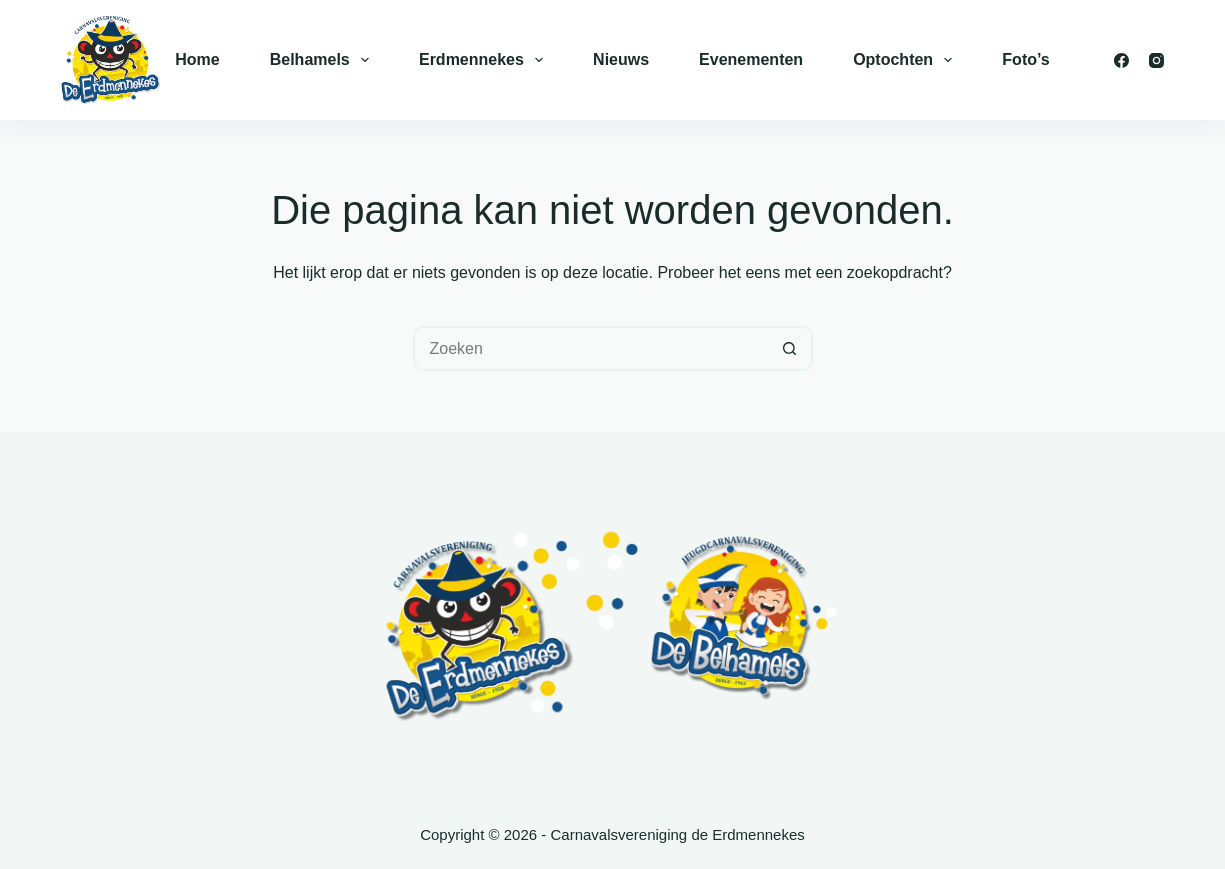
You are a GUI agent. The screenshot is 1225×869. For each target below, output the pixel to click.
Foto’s (1025, 59)
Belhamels (323, 60)
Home (197, 59)
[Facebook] (1121, 60)
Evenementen (751, 59)
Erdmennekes (485, 60)
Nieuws (621, 59)
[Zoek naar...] (590, 348)
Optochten (906, 60)
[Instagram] (1156, 60)
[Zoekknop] (790, 348)
